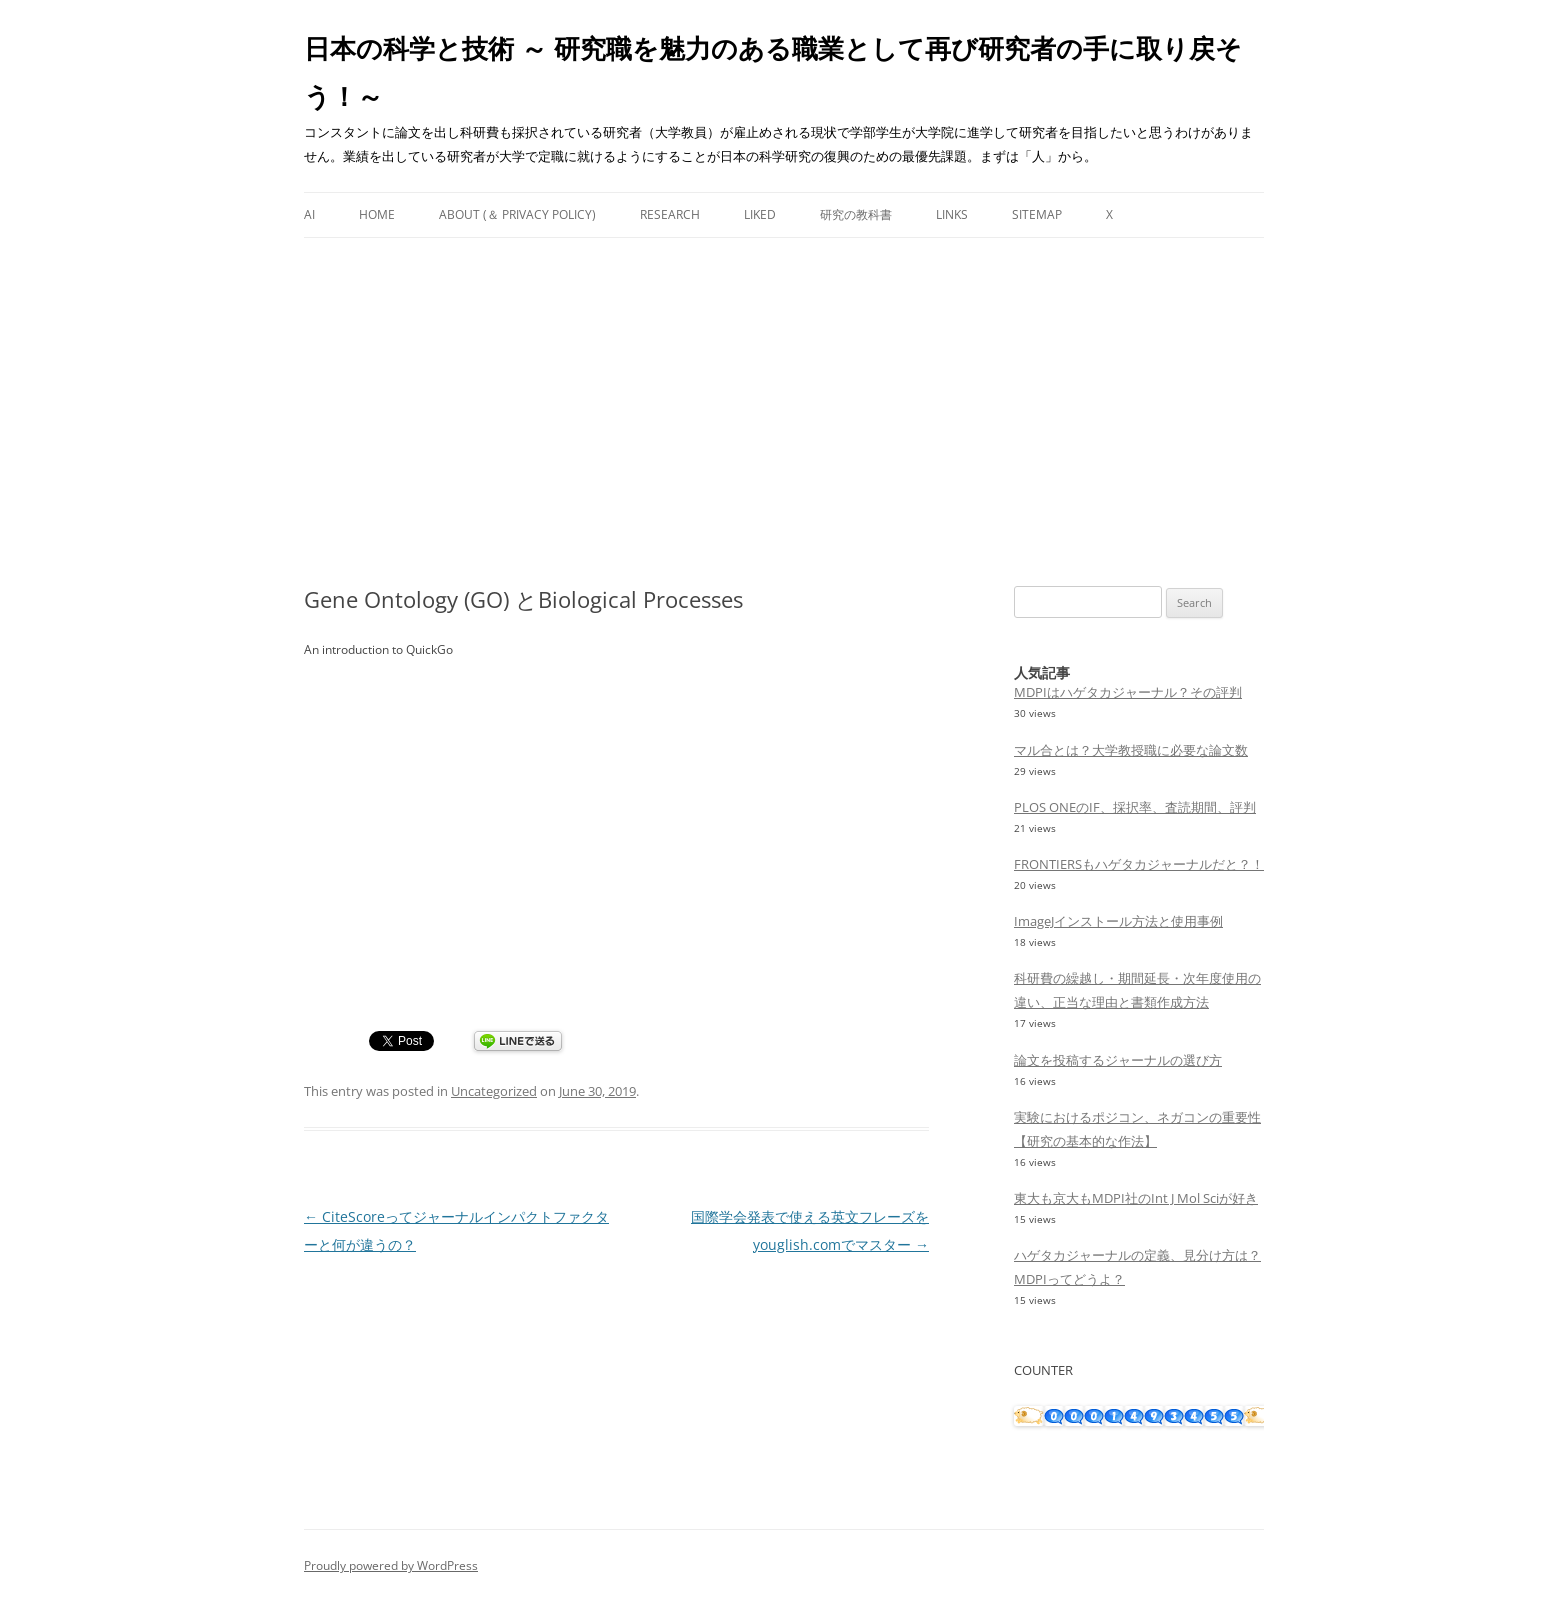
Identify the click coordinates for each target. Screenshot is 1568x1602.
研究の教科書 (856, 214)
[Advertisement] (784, 412)
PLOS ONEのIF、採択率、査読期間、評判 (1135, 807)
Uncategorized (494, 1091)
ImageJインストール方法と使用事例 (1118, 921)
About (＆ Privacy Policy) (517, 214)
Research (670, 214)
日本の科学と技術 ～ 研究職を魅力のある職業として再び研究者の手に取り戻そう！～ (773, 72)
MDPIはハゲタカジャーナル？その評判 (1128, 692)
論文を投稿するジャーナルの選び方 (1118, 1060)
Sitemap (1037, 214)
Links (952, 214)
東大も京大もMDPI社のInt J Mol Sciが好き (1136, 1198)
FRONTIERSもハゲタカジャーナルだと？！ (1139, 864)
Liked (760, 214)
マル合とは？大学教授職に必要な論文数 (1131, 750)
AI (309, 214)
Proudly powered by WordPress (391, 1565)
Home (377, 214)
